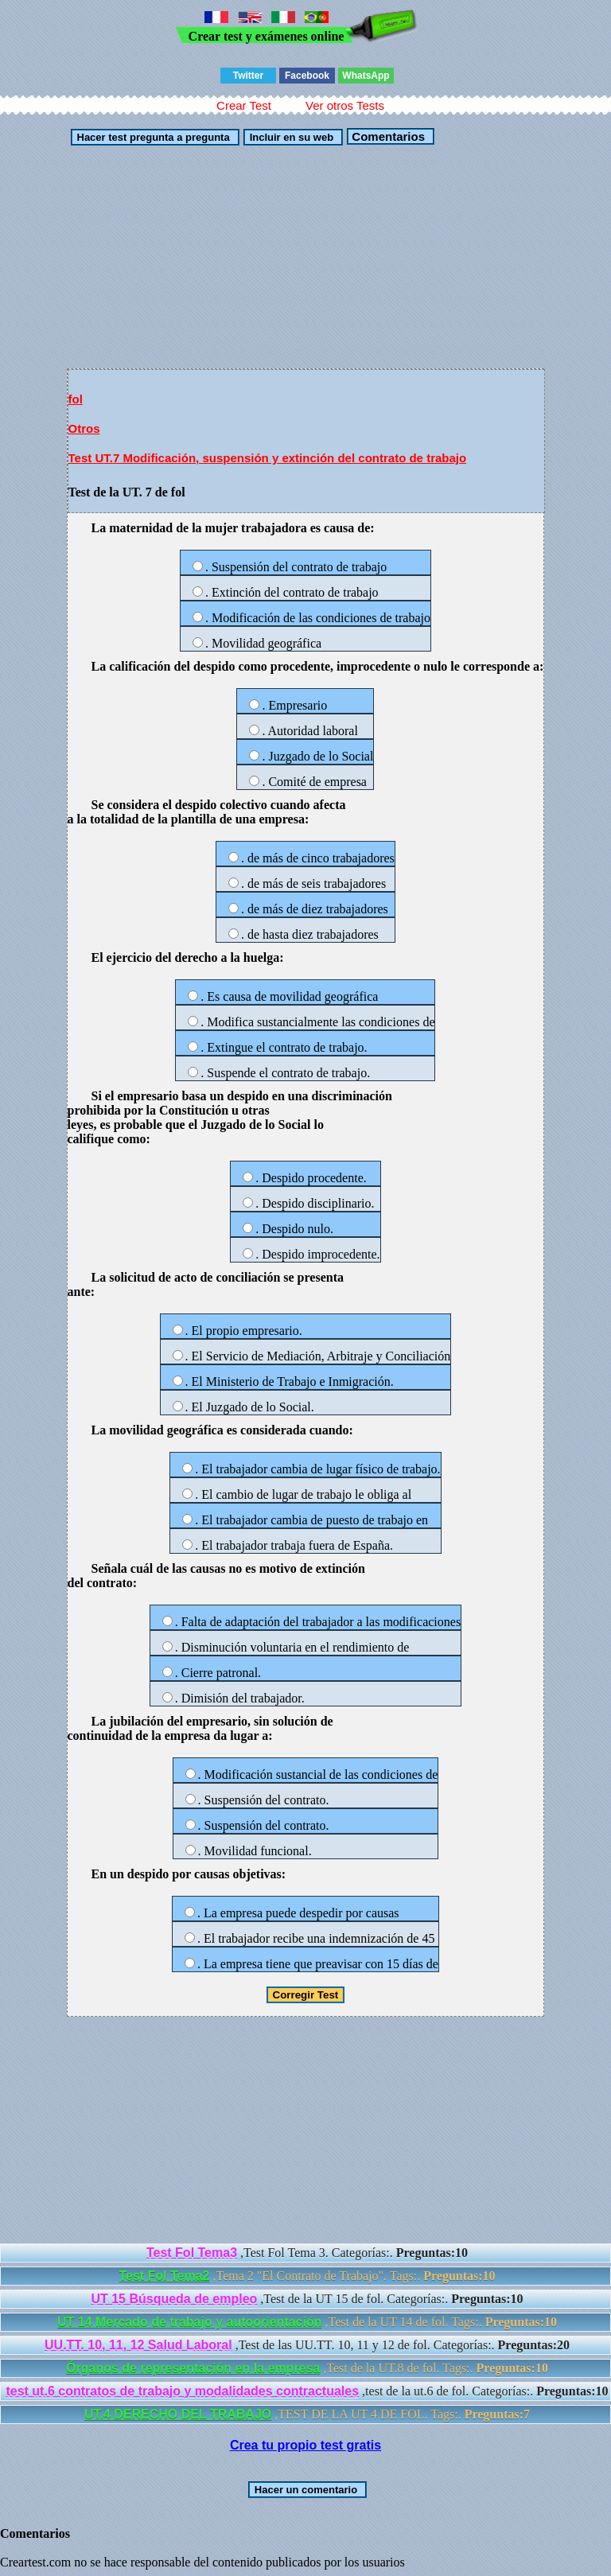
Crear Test (243, 105)
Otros (84, 428)
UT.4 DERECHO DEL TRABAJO (177, 2414)
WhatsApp (365, 75)
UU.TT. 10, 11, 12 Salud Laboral (138, 2345)
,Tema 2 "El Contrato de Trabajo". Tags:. (307, 2275)
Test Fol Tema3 (191, 2252)
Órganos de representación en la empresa (193, 2368)
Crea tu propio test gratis (305, 2445)
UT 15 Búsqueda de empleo (174, 2299)
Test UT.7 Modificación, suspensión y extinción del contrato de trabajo (267, 458)
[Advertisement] (306, 257)
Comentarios (386, 136)
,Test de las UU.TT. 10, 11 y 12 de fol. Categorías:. (307, 2345)
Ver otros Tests (345, 105)
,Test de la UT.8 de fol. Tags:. (307, 2368)
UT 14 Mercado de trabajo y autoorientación (189, 2322)
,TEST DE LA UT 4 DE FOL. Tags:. (307, 2414)
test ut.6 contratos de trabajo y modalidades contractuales (182, 2391)
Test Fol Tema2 (164, 2275)
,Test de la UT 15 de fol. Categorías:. (307, 2299)
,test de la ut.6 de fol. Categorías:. (307, 2391)
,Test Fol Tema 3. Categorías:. (307, 2252)
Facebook (307, 75)
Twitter (248, 75)
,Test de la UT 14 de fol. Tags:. (307, 2322)
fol (75, 399)
